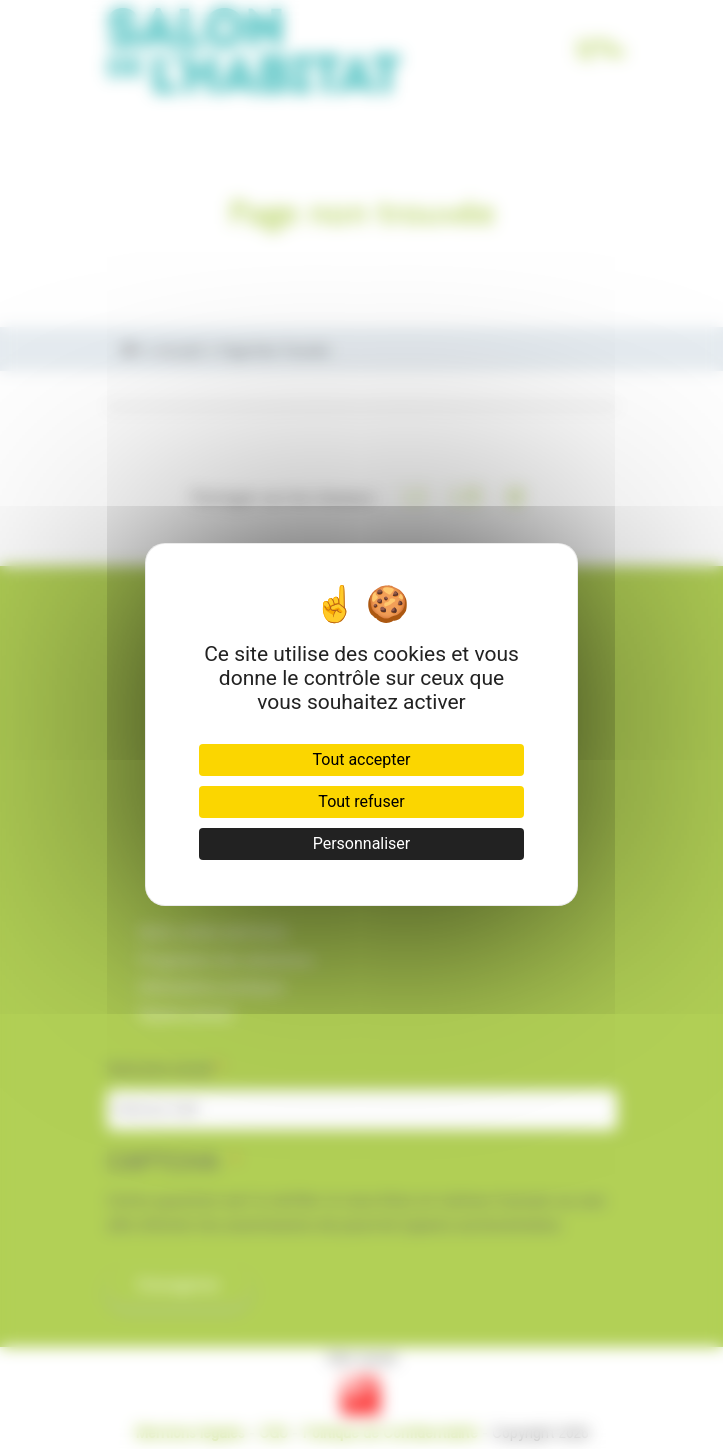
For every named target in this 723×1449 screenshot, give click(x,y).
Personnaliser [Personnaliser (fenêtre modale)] (362, 843)
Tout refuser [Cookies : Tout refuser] (361, 801)
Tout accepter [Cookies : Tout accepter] (361, 759)
